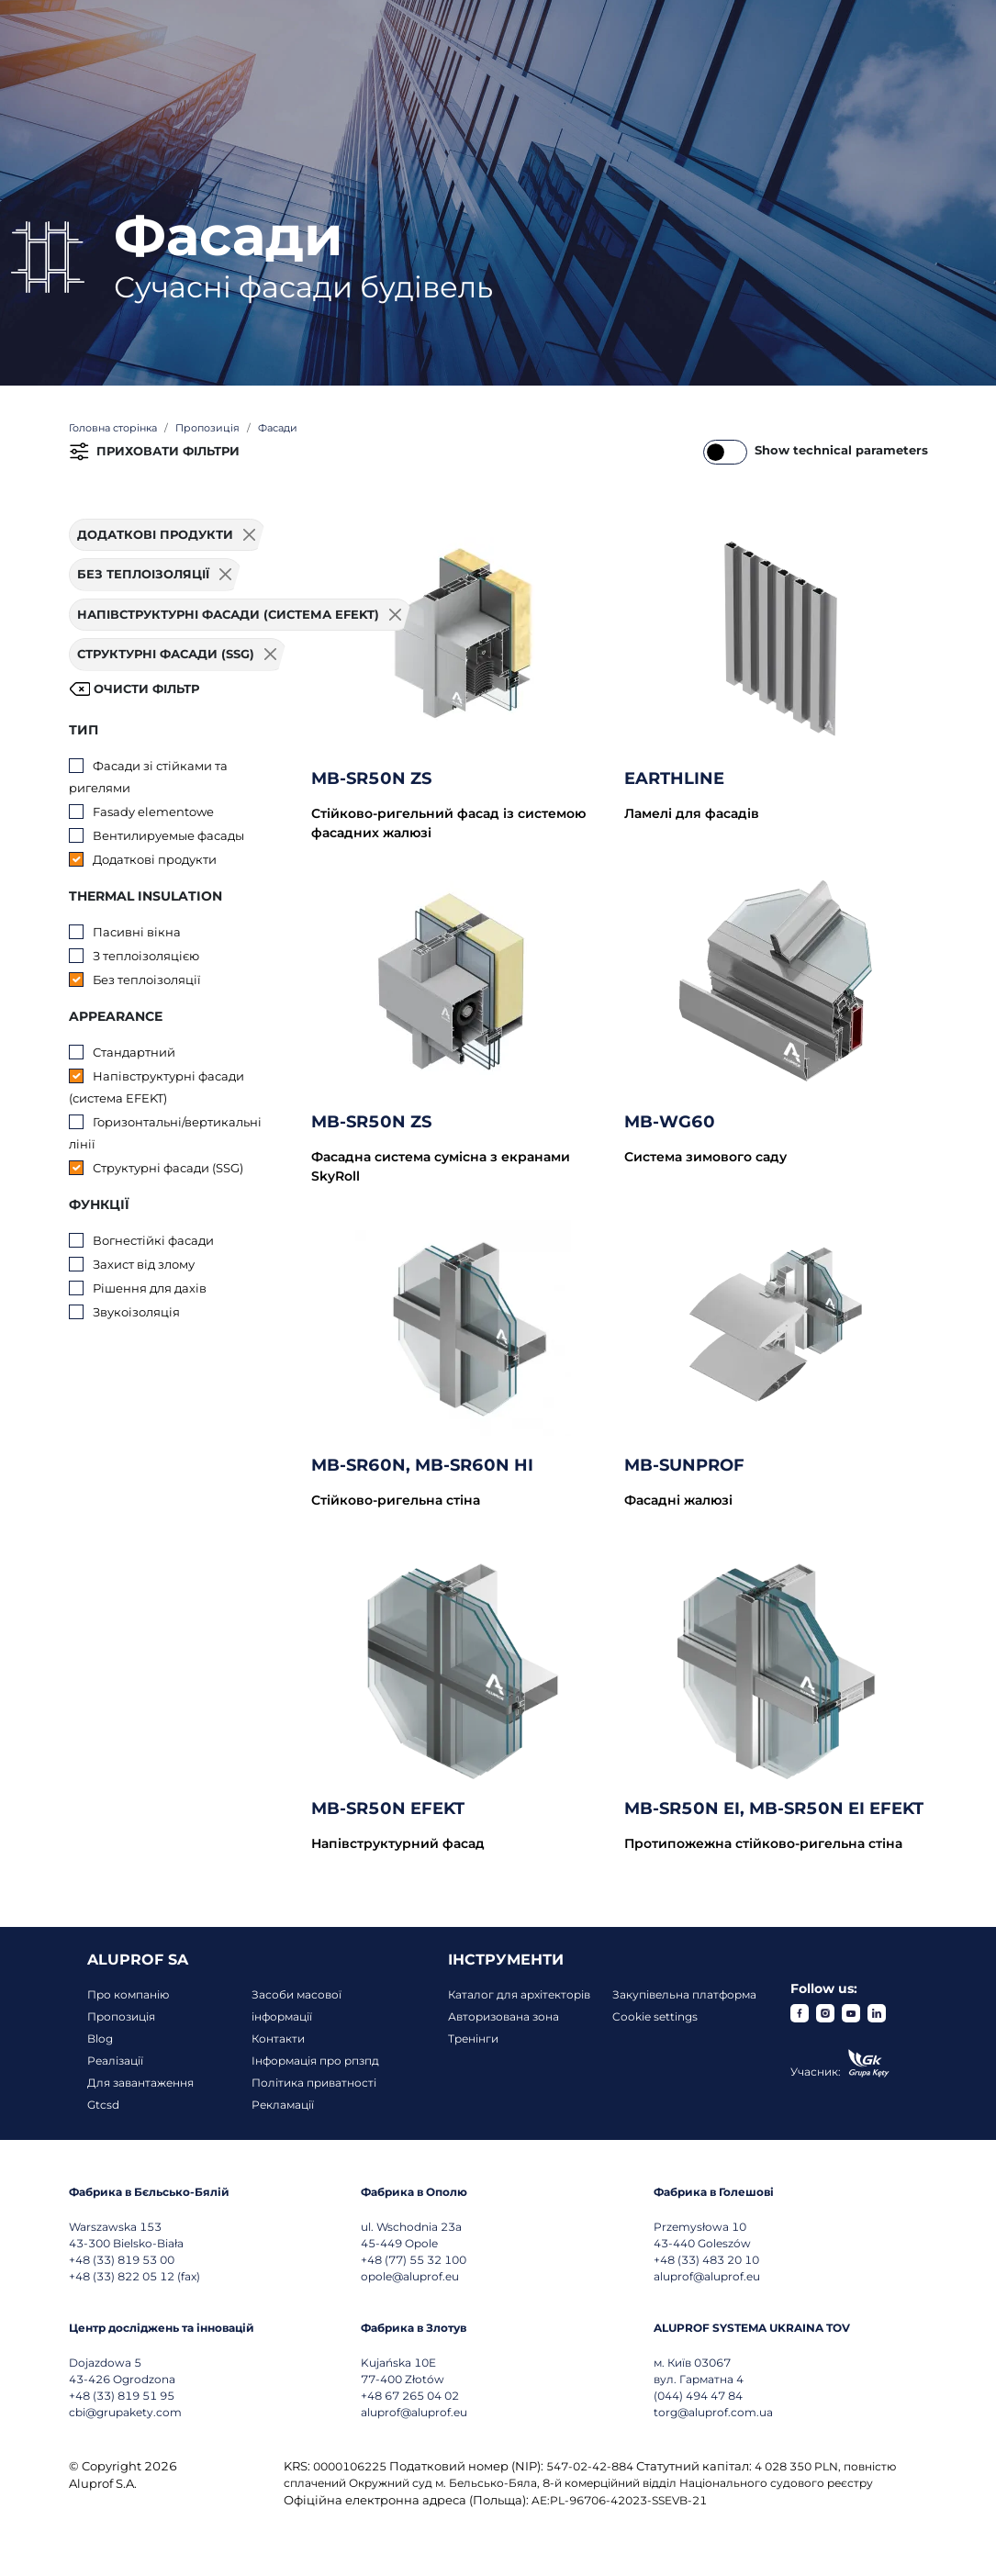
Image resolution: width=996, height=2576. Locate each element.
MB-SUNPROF (684, 1465)
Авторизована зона (503, 2016)
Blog (100, 2038)
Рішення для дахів (150, 1288)
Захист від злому (144, 1264)
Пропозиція (121, 2016)
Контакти (278, 2038)
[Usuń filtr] (250, 535)
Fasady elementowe (153, 811)
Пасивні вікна (137, 931)
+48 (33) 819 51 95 (121, 2395)
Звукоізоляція (136, 1312)
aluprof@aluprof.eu (707, 2276)
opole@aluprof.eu (410, 2276)
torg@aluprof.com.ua (713, 2412)
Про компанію (128, 1994)
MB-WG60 (669, 1122)
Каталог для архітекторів (519, 1994)
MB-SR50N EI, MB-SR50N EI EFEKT (773, 1808)
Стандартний (134, 1052)
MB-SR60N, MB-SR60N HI (422, 1465)
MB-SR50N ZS (371, 778)
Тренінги (473, 2038)
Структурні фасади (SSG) (168, 1167)
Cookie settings (655, 2016)
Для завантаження (140, 2082)
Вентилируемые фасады (168, 835)
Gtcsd (103, 2104)
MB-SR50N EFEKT (387, 1808)
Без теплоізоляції (147, 979)
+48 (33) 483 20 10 (706, 2260)
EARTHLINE (674, 778)
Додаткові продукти (155, 859)
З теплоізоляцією (146, 955)
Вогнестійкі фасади (153, 1240)
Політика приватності (314, 2082)
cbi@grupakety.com (125, 2412)
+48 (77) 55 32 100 (413, 2260)
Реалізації (115, 2060)
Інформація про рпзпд (315, 2060)
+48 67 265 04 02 (410, 2395)
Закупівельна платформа (684, 1994)
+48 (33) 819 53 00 (121, 2260)
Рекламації (283, 2104)
